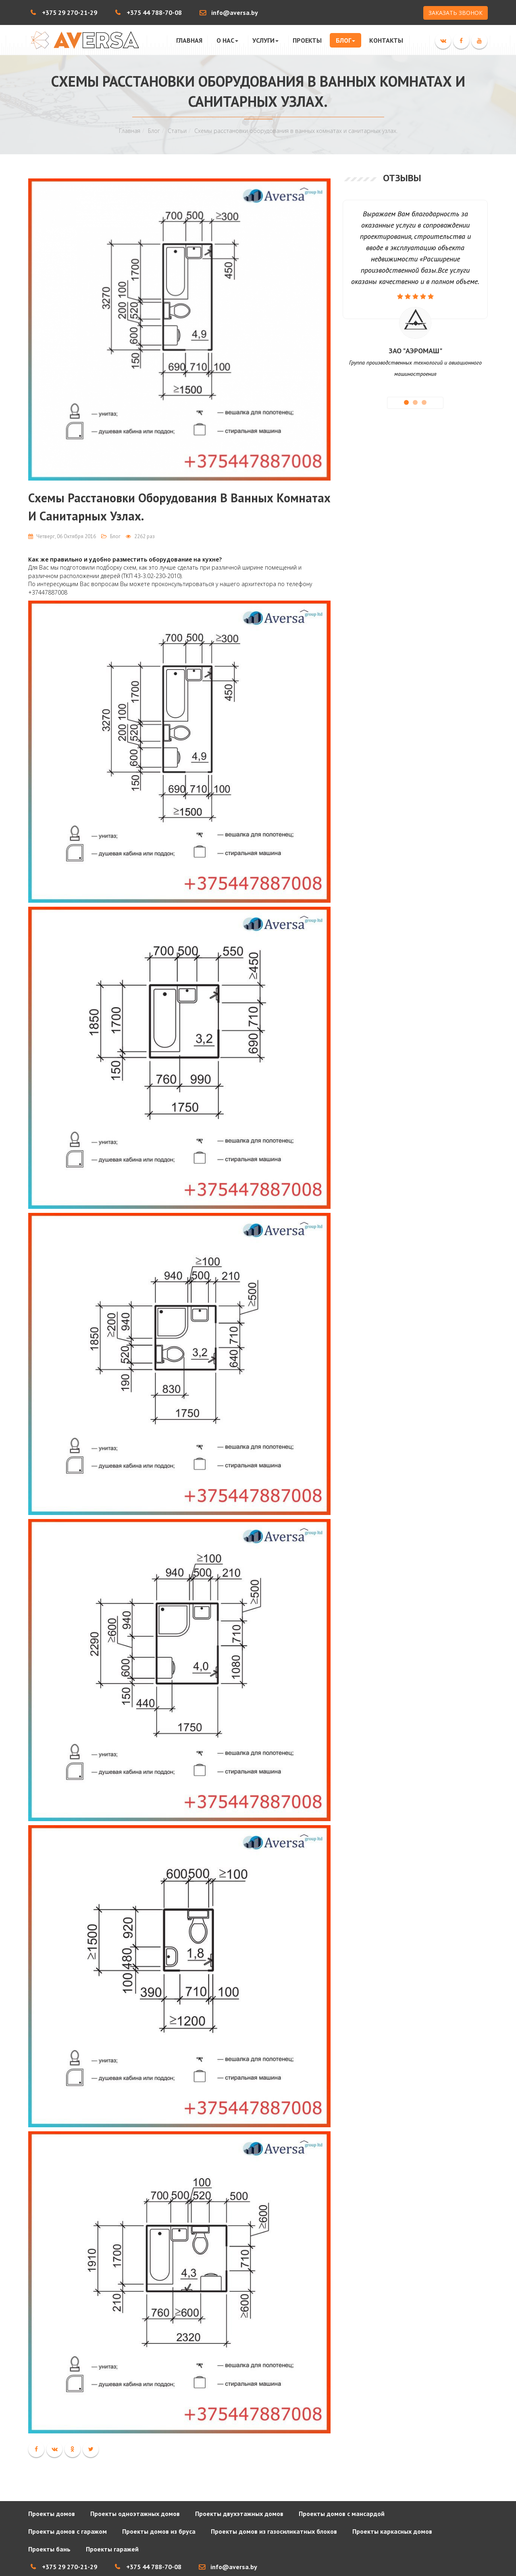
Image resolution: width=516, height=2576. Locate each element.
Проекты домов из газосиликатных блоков (274, 2531)
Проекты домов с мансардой (342, 2514)
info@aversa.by (234, 12)
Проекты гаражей (112, 2549)
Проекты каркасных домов (392, 2531)
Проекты (307, 40)
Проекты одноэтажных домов (135, 2514)
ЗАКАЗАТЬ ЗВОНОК (456, 13)
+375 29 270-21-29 (69, 12)
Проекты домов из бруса (159, 2531)
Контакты (386, 40)
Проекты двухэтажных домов (239, 2514)
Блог (345, 40)
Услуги (265, 40)
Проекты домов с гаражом (67, 2531)
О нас (227, 40)
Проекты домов (51, 2514)
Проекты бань (49, 2549)
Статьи (177, 131)
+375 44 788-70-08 (154, 12)
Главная (189, 40)
